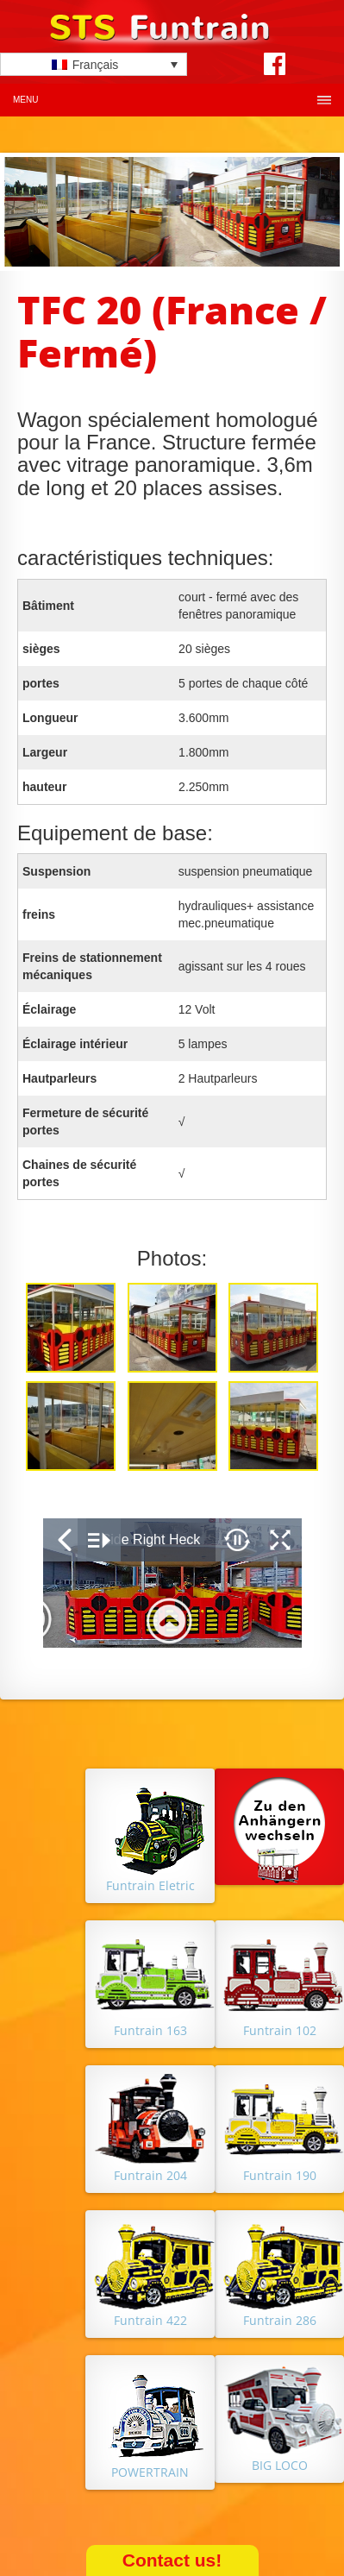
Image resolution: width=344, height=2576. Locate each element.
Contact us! (172, 2560)
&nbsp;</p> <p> (172, 1583)
